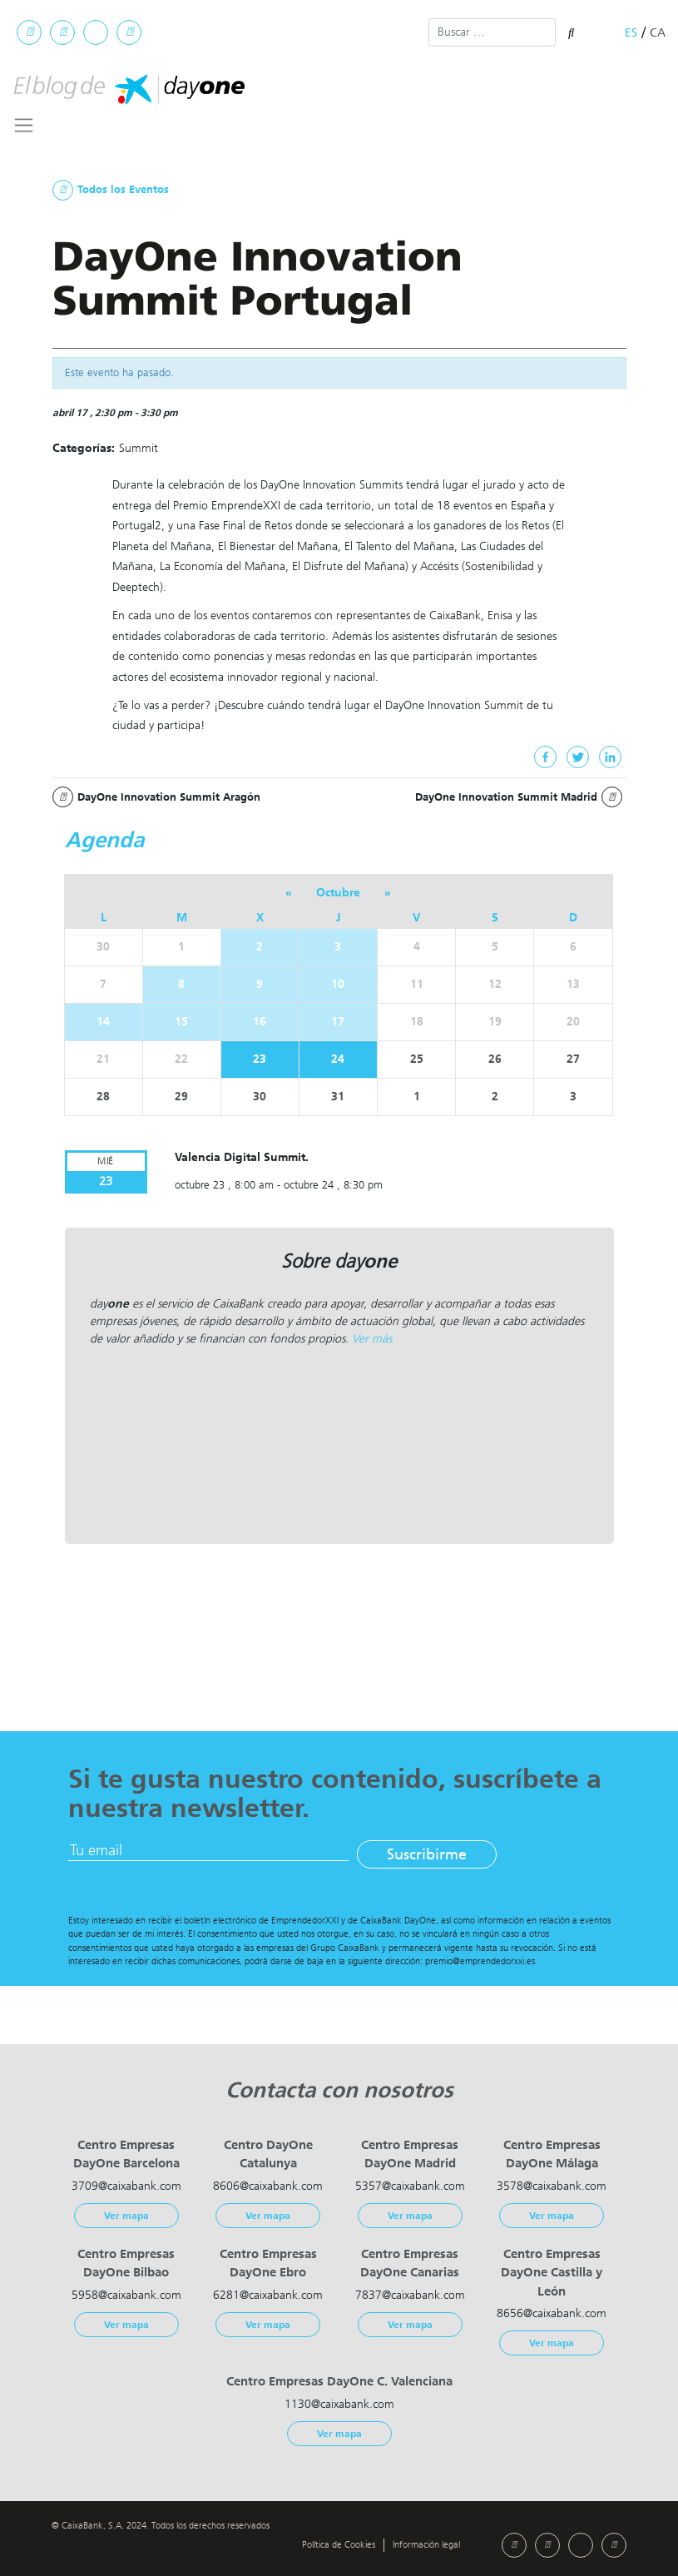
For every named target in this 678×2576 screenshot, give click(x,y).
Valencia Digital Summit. (242, 1157)
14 (103, 1022)
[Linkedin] (610, 757)
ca (658, 33)
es (631, 33)
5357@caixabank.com (410, 2186)
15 (181, 1022)
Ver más (372, 1339)
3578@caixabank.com (551, 2186)
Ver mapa (126, 2215)
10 (337, 984)
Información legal (426, 2544)
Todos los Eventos (110, 190)
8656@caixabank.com (551, 2313)
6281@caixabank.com (268, 2295)
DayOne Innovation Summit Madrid (518, 797)
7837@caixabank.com (410, 2295)
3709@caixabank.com (126, 2186)
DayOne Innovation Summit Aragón (156, 797)
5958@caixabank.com (126, 2295)
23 (259, 1059)
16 (259, 1022)
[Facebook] (545, 757)
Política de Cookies (338, 2544)
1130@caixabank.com (339, 2404)
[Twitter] (578, 757)
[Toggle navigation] (23, 125)
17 (337, 1022)
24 (337, 1059)
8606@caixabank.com (268, 2186)
